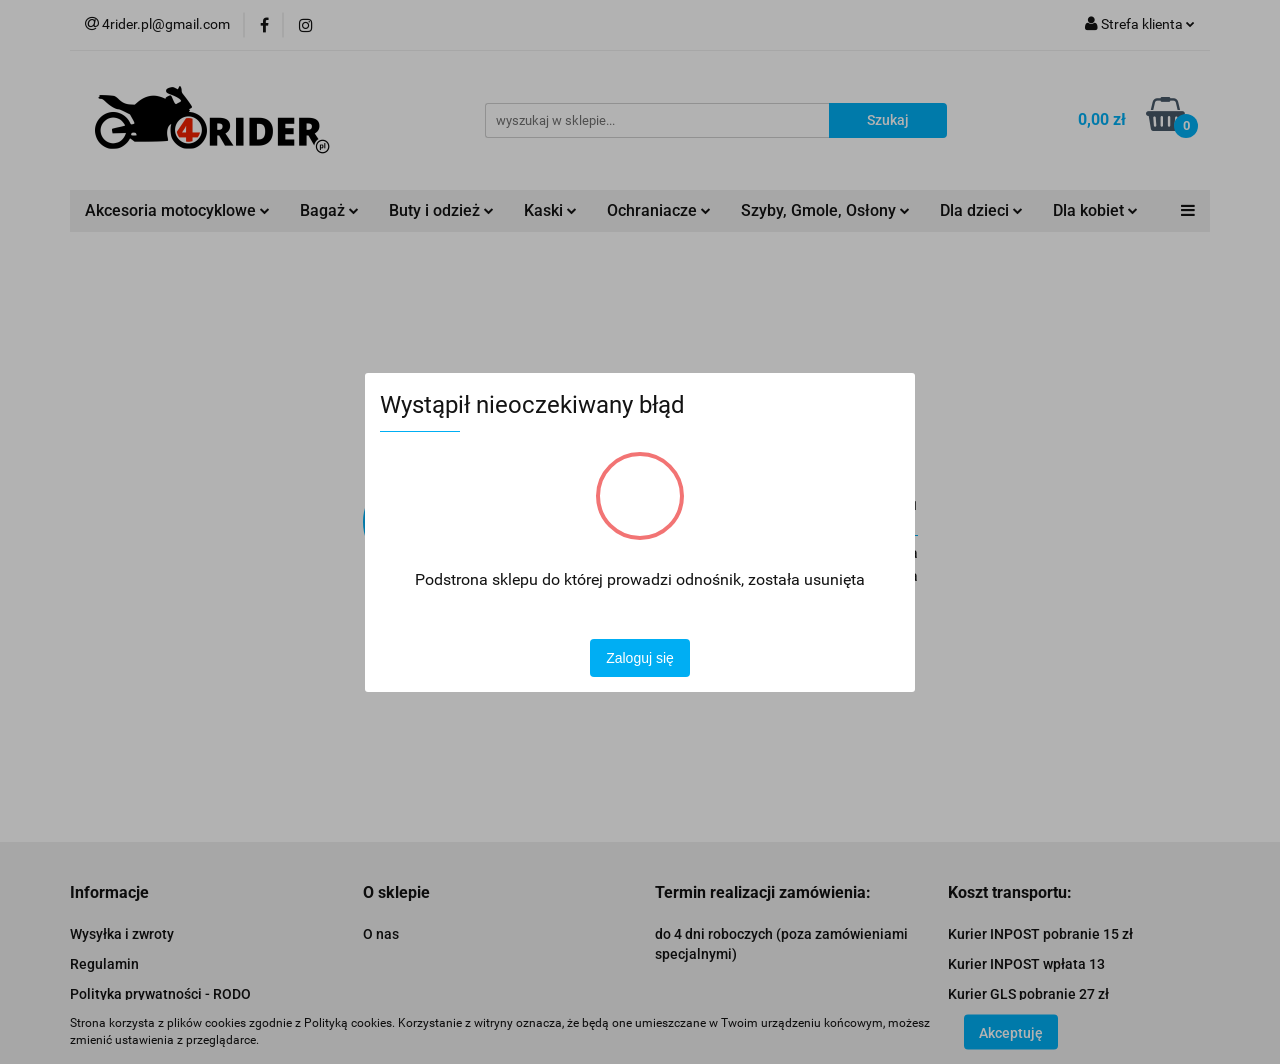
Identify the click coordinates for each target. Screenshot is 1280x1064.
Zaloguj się (640, 658)
